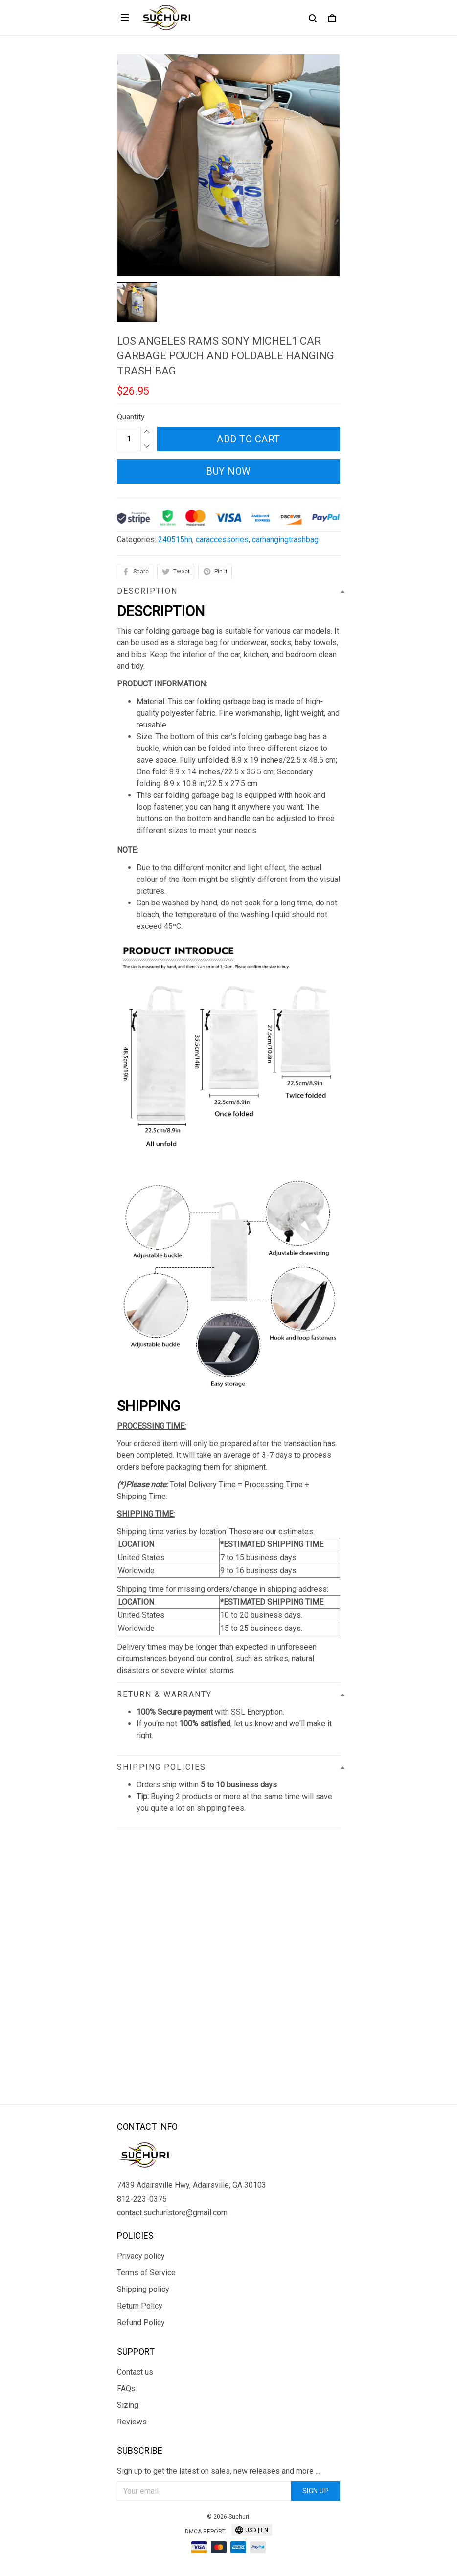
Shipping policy (143, 2289)
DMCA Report (205, 2531)
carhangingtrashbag (285, 539)
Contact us (135, 2372)
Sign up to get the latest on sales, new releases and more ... (218, 2471)
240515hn (175, 539)
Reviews (132, 2421)
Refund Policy (141, 2322)
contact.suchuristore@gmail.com (172, 2212)
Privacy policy (141, 2256)
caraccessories (222, 539)
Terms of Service (146, 2272)
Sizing (127, 2405)
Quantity (131, 416)
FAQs (126, 2388)
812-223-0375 (142, 2198)
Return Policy (139, 2306)
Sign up (315, 2491)
